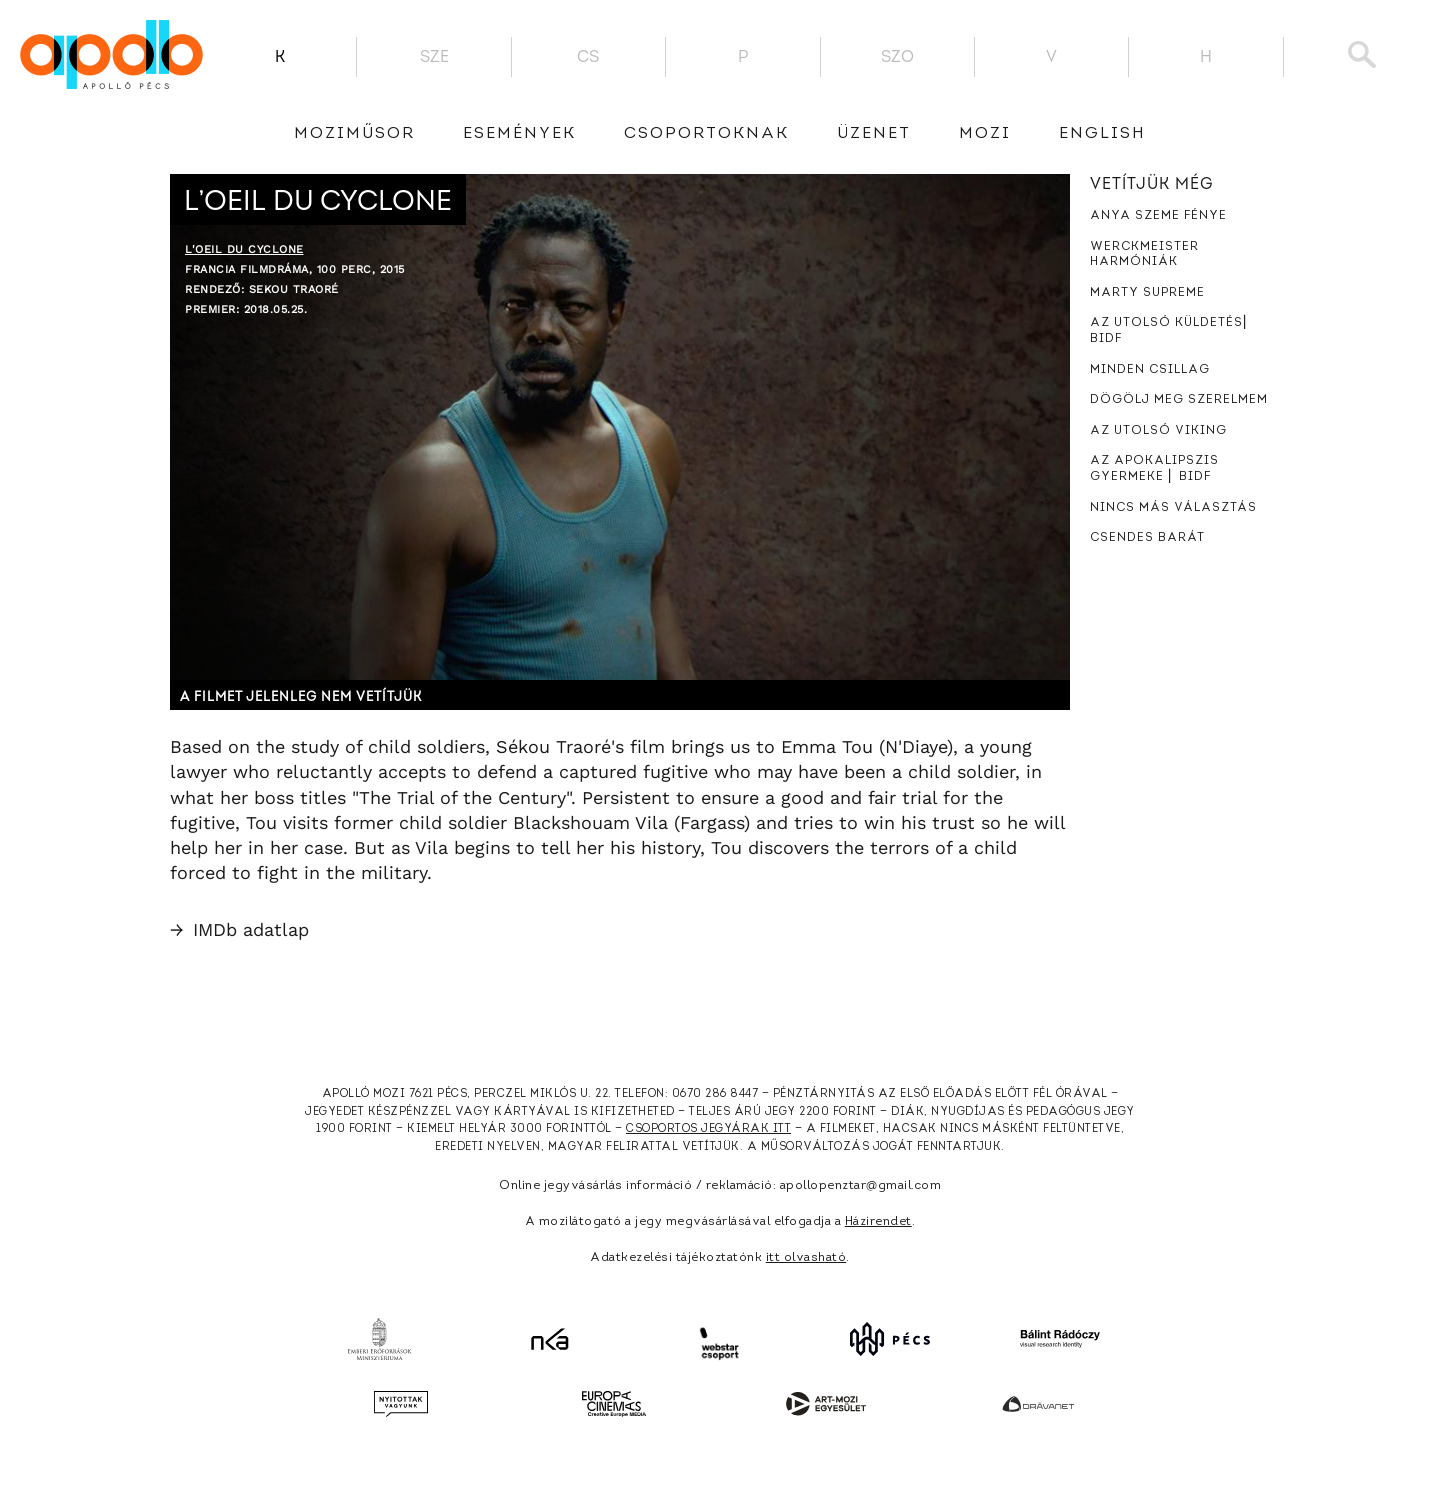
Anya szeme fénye (1158, 216)
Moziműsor (354, 134)
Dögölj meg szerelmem (1179, 400)
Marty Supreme (1147, 293)
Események (519, 134)
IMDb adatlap (239, 929)
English (1102, 134)
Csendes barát (1147, 538)
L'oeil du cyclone (244, 249)
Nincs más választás (1173, 508)
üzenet (874, 134)
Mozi (985, 134)
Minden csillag (1150, 370)
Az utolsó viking (1158, 431)
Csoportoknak (706, 134)
